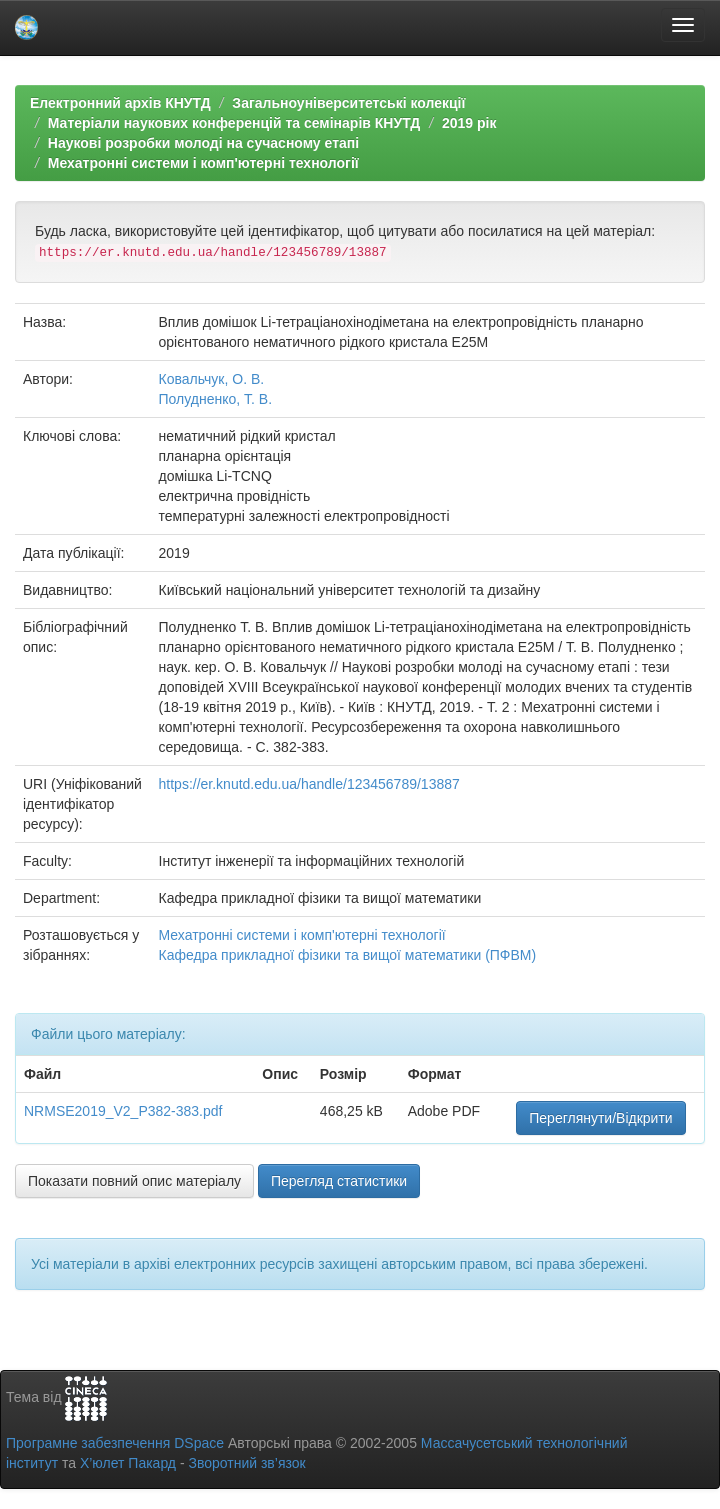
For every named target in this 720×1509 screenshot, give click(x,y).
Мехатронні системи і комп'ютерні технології (203, 163)
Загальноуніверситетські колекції (348, 103)
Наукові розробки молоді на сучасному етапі (203, 143)
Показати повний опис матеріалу (134, 1181)
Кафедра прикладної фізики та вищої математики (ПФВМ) (348, 955)
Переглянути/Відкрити (600, 1118)
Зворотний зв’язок (246, 1463)
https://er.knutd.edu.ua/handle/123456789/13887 (309, 784)
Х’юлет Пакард (128, 1463)
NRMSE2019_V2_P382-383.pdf (123, 1111)
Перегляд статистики (339, 1181)
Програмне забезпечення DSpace (115, 1443)
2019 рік (469, 123)
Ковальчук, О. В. (212, 379)
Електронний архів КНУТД (120, 103)
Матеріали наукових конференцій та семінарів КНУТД (234, 123)
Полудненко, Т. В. (216, 399)
